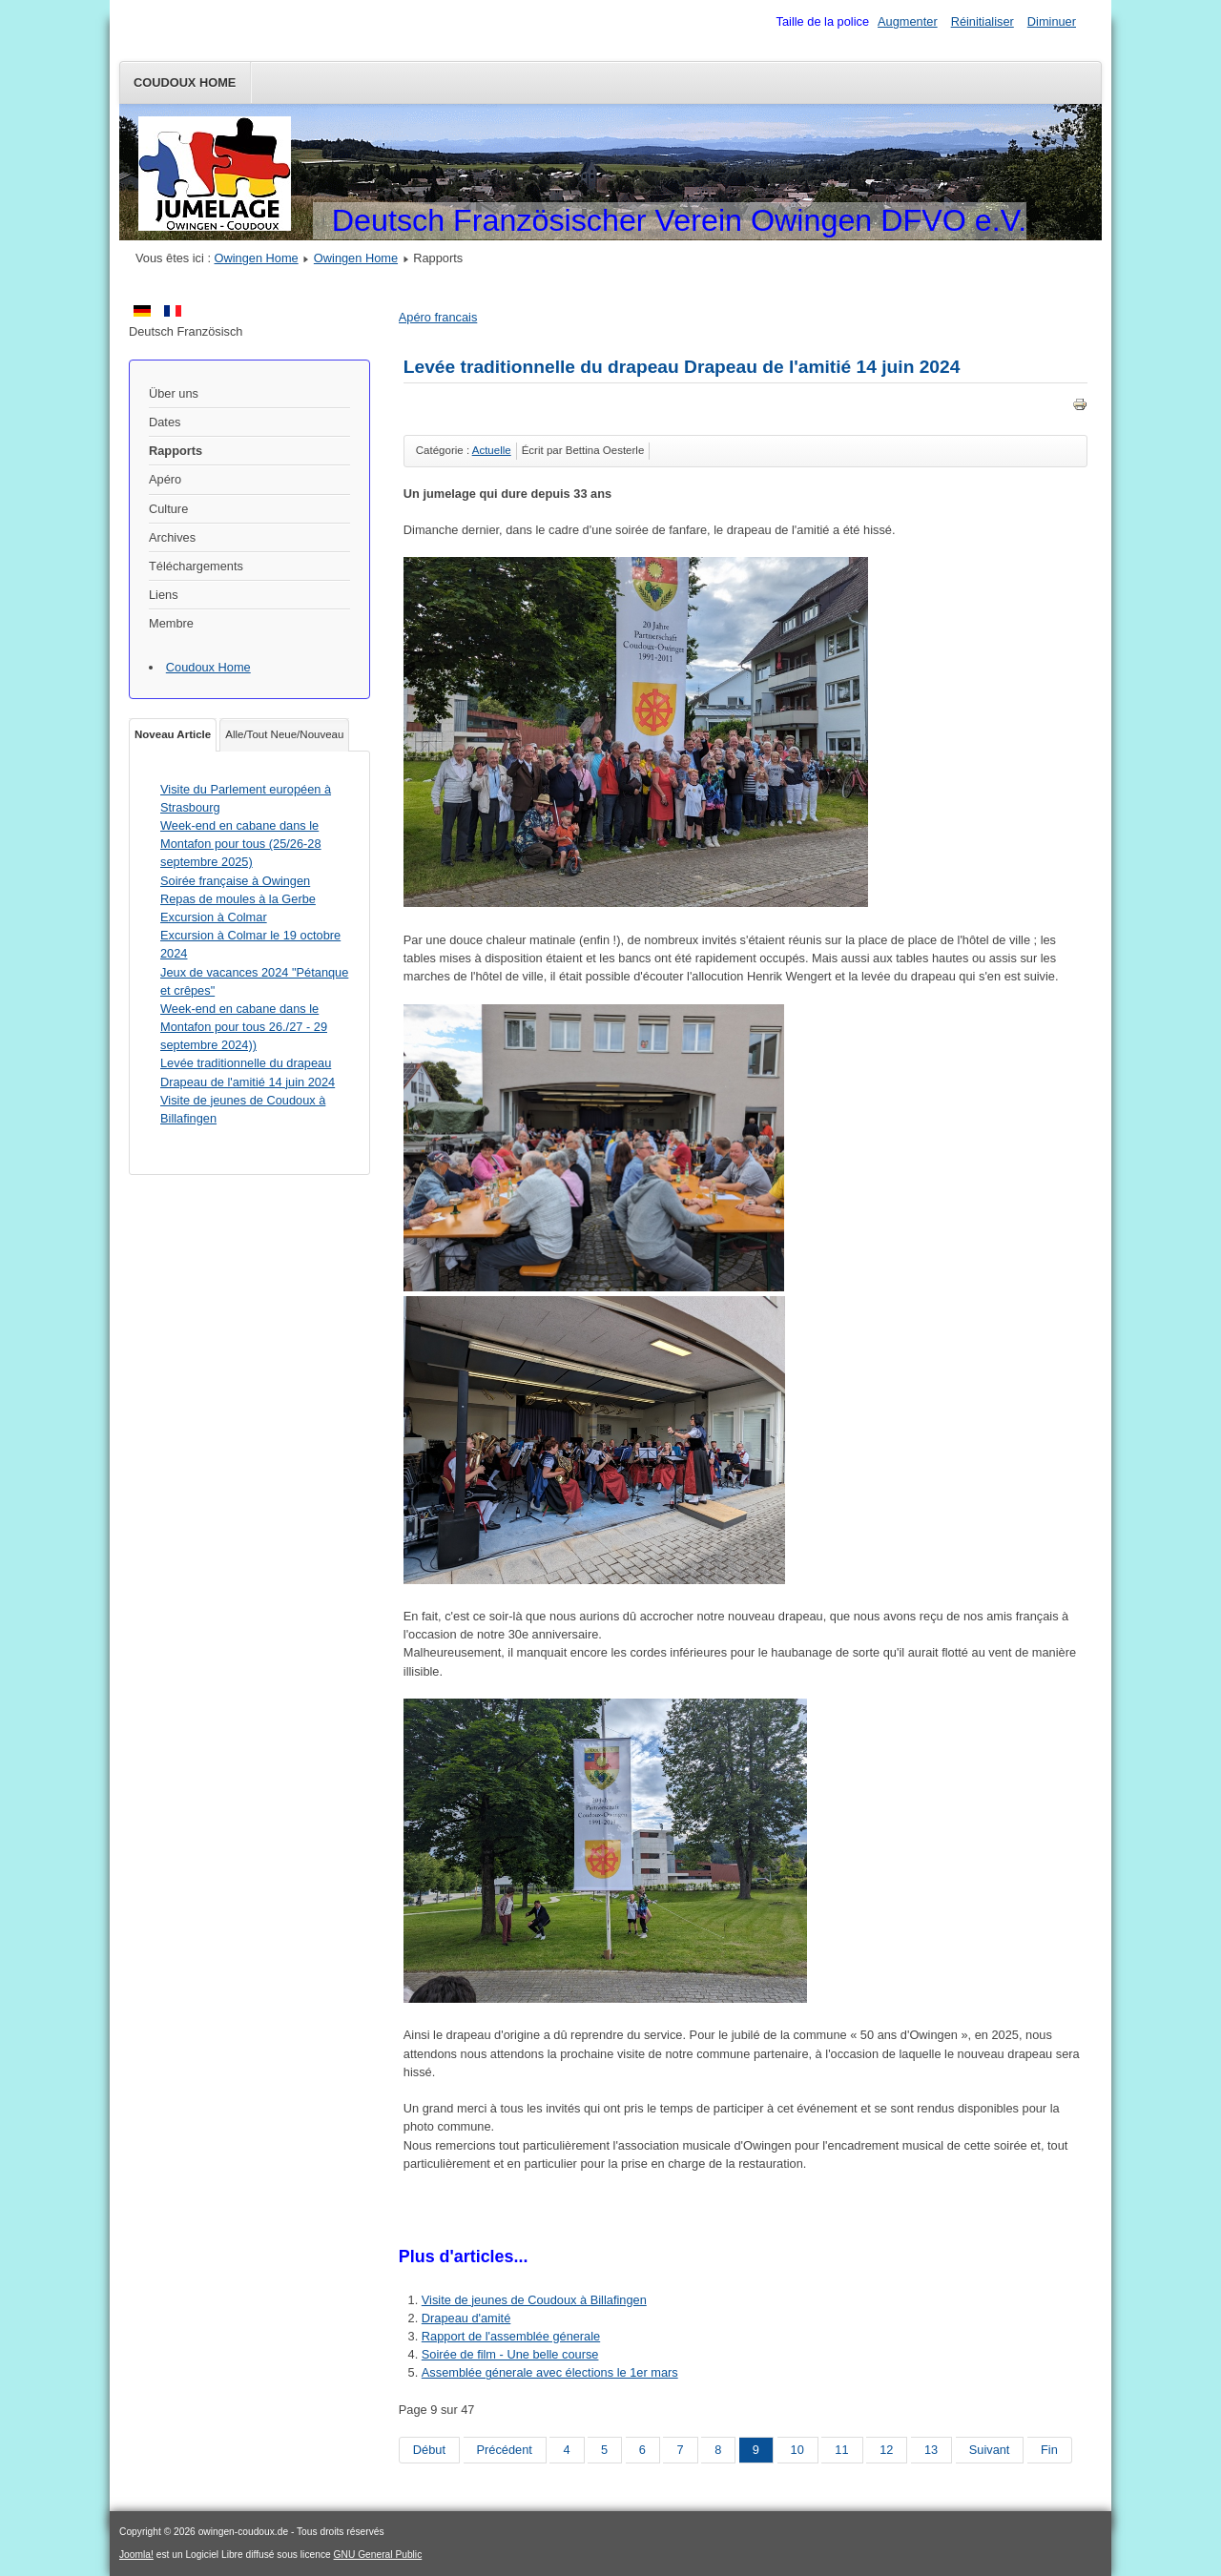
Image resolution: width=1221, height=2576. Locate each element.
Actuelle (491, 450)
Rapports (175, 450)
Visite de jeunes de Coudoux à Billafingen (534, 2300)
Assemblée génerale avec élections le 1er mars (550, 2372)
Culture (168, 509)
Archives (172, 537)
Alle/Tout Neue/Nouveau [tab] (284, 734)
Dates (164, 422)
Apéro (165, 479)
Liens (163, 594)
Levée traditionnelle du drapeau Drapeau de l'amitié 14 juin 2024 (682, 367)
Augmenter (908, 21)
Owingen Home (257, 258)
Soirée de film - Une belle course (510, 2354)
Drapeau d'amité (466, 2318)
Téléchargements (196, 566)
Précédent (504, 2449)
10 (797, 2449)
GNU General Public (378, 2554)
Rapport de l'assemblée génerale (511, 2336)
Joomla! (136, 2554)
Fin (1049, 2449)
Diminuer (1051, 21)
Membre (171, 623)
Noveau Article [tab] (173, 734)
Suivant (989, 2449)
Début (429, 2449)
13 (931, 2449)
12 (886, 2449)
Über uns (173, 393)
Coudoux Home (185, 82)
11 (841, 2449)
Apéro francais (438, 317)
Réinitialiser (982, 21)
